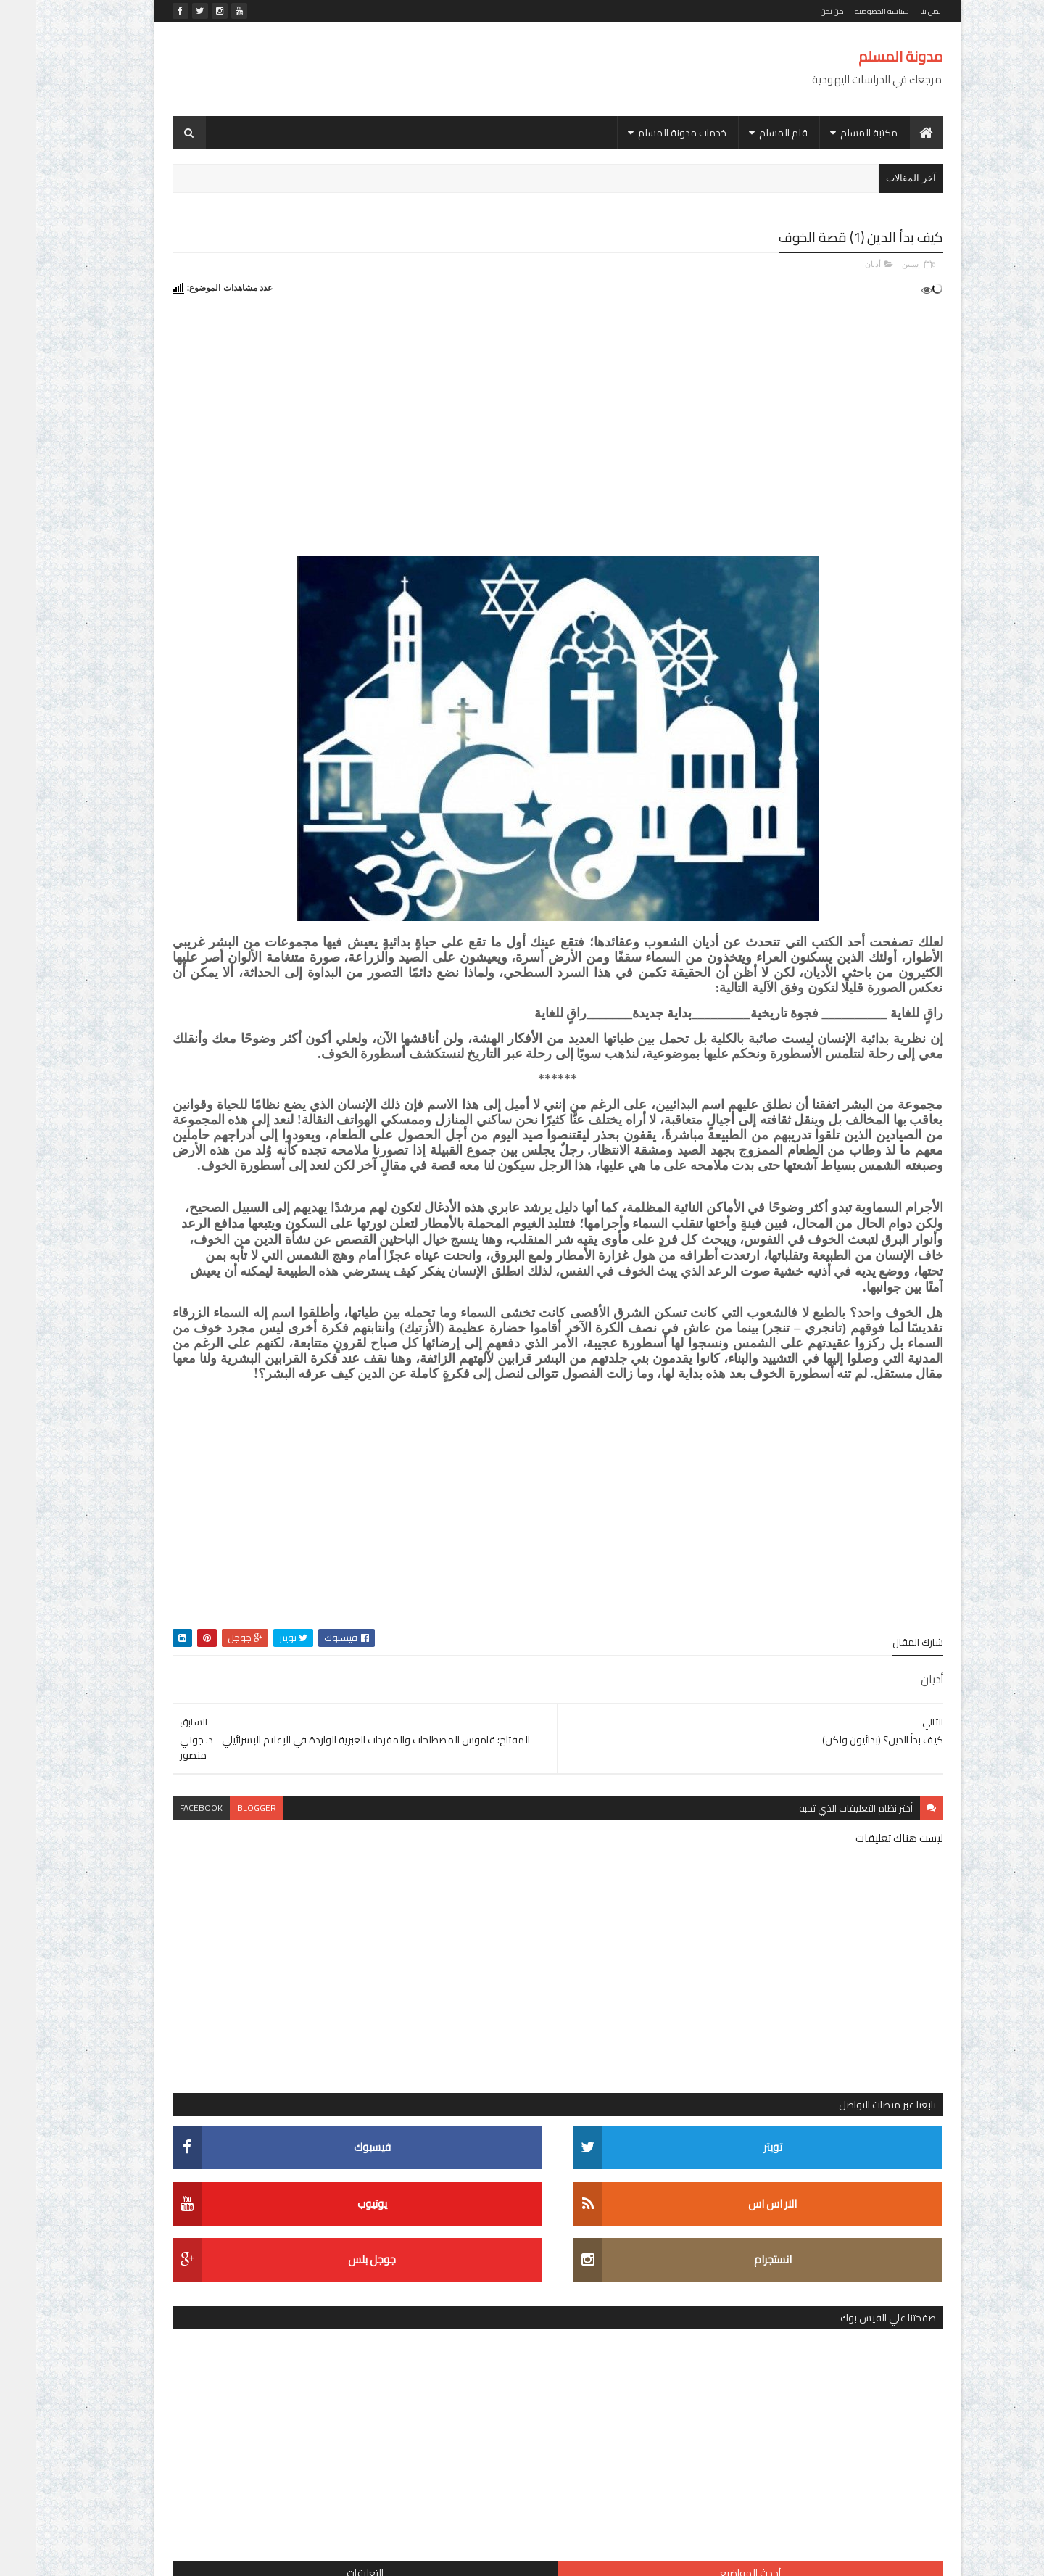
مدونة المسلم (865, 56)
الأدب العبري (230, 1624)
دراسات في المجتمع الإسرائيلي (295, 1776)
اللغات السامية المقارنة (217, 1725)
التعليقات (194, 706)
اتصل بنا (896, 11)
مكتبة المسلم (833, 132)
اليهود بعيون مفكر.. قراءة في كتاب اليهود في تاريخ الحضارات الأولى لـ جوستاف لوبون (219, 1147)
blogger (477, 1953)
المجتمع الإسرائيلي (321, 1751)
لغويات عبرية (229, 1801)
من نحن (796, 11)
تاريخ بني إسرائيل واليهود (212, 1751)
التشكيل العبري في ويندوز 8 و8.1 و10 (229, 1225)
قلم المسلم (748, 132)
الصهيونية (218, 1674)
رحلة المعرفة (183, 1776)
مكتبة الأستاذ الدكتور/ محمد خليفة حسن (277, 1827)
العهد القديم (336, 1700)
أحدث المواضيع (310, 706)
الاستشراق (337, 1649)
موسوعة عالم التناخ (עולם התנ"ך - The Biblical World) (224, 823)
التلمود (346, 1674)
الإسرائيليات (271, 1649)
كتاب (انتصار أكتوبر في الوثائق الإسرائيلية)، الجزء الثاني (222, 1060)
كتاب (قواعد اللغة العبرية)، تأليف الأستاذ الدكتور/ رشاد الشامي (222, 902)
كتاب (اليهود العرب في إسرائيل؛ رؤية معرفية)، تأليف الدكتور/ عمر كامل (232, 981)
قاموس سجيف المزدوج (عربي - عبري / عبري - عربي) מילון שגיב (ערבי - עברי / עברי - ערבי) (225, 748)
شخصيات (293, 1801)
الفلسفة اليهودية (260, 1700)
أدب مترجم (337, 1624)
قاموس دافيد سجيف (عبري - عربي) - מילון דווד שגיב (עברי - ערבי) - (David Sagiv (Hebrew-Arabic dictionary (228, 1315)
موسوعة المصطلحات (316, 1878)
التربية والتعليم (197, 1649)
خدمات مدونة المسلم (646, 132)
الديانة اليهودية (285, 1674)
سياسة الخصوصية (846, 11)
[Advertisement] (401, 69)
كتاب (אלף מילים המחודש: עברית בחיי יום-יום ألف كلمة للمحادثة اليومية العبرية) (226, 1398)
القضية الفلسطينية (322, 1725)
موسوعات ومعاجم (322, 1852)
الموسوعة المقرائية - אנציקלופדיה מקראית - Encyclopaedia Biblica (232, 1474)
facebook (422, 1953)
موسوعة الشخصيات (223, 1852)
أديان (837, 261)
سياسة (345, 1801)
